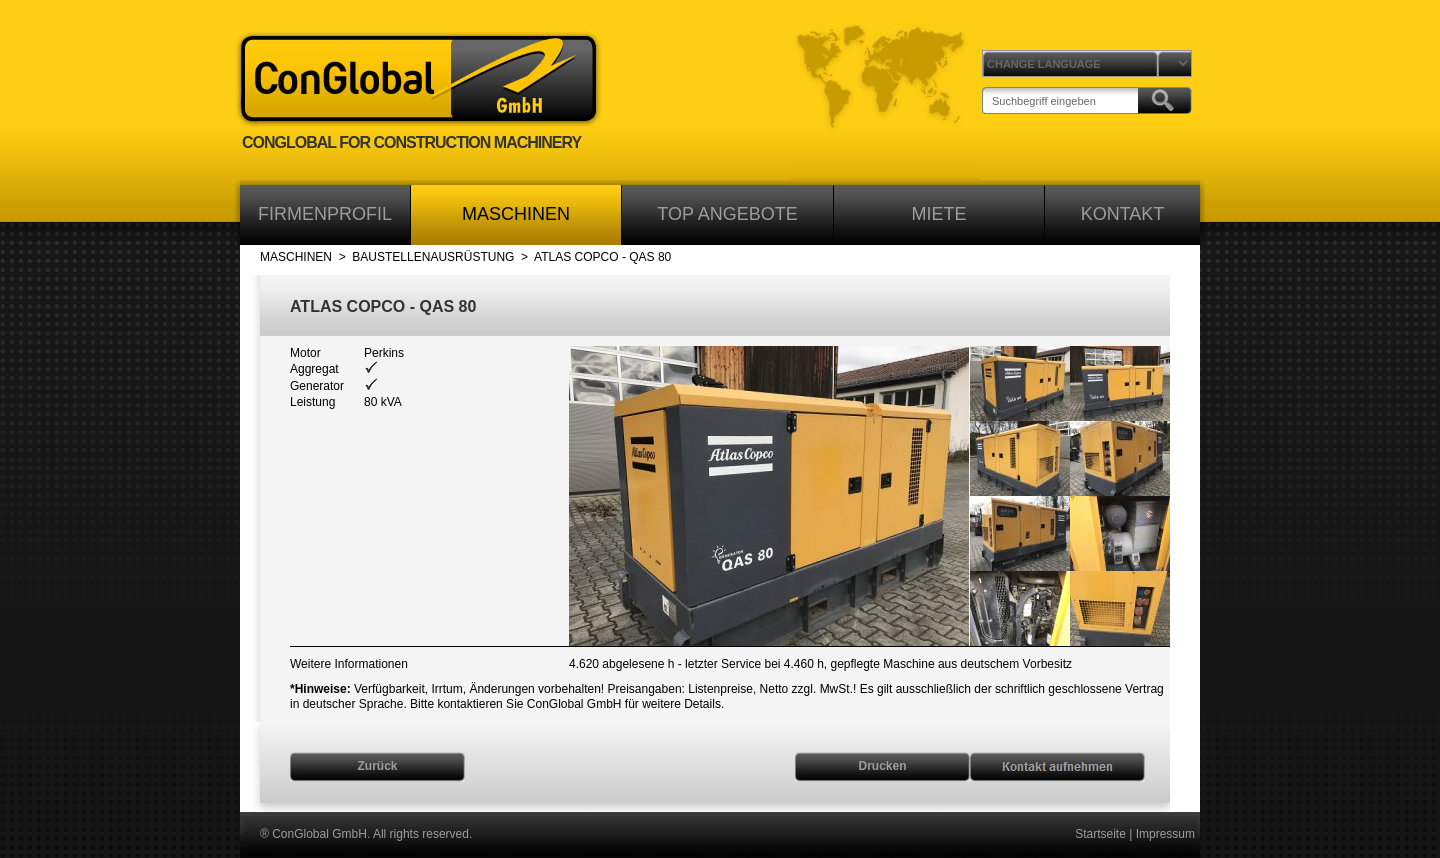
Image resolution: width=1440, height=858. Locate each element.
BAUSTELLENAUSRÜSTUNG (433, 257)
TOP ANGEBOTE (727, 214)
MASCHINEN (516, 214)
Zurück (377, 766)
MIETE (938, 214)
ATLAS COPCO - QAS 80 (602, 257)
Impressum (1165, 834)
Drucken (882, 766)
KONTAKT (1123, 214)
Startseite (1100, 834)
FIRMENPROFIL (325, 214)
